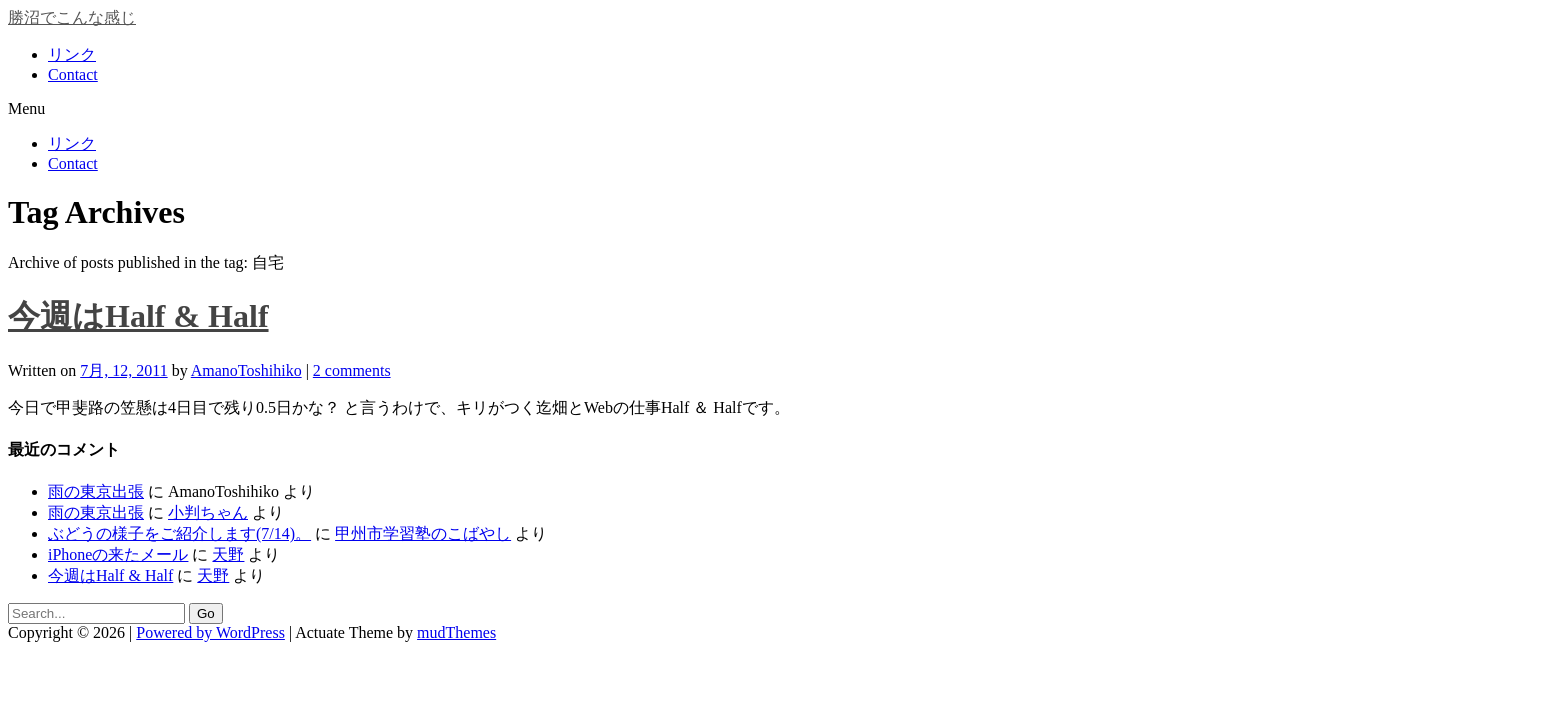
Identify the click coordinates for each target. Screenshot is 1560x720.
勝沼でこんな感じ (72, 17)
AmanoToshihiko (246, 370)
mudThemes (456, 632)
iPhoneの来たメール (118, 554)
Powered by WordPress (210, 632)
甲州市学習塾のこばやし (423, 533)
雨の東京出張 (96, 491)
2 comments (352, 370)
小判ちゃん (208, 512)
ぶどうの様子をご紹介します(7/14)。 (179, 533)
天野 (228, 554)
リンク (72, 54)
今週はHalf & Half (138, 316)
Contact (73, 74)
